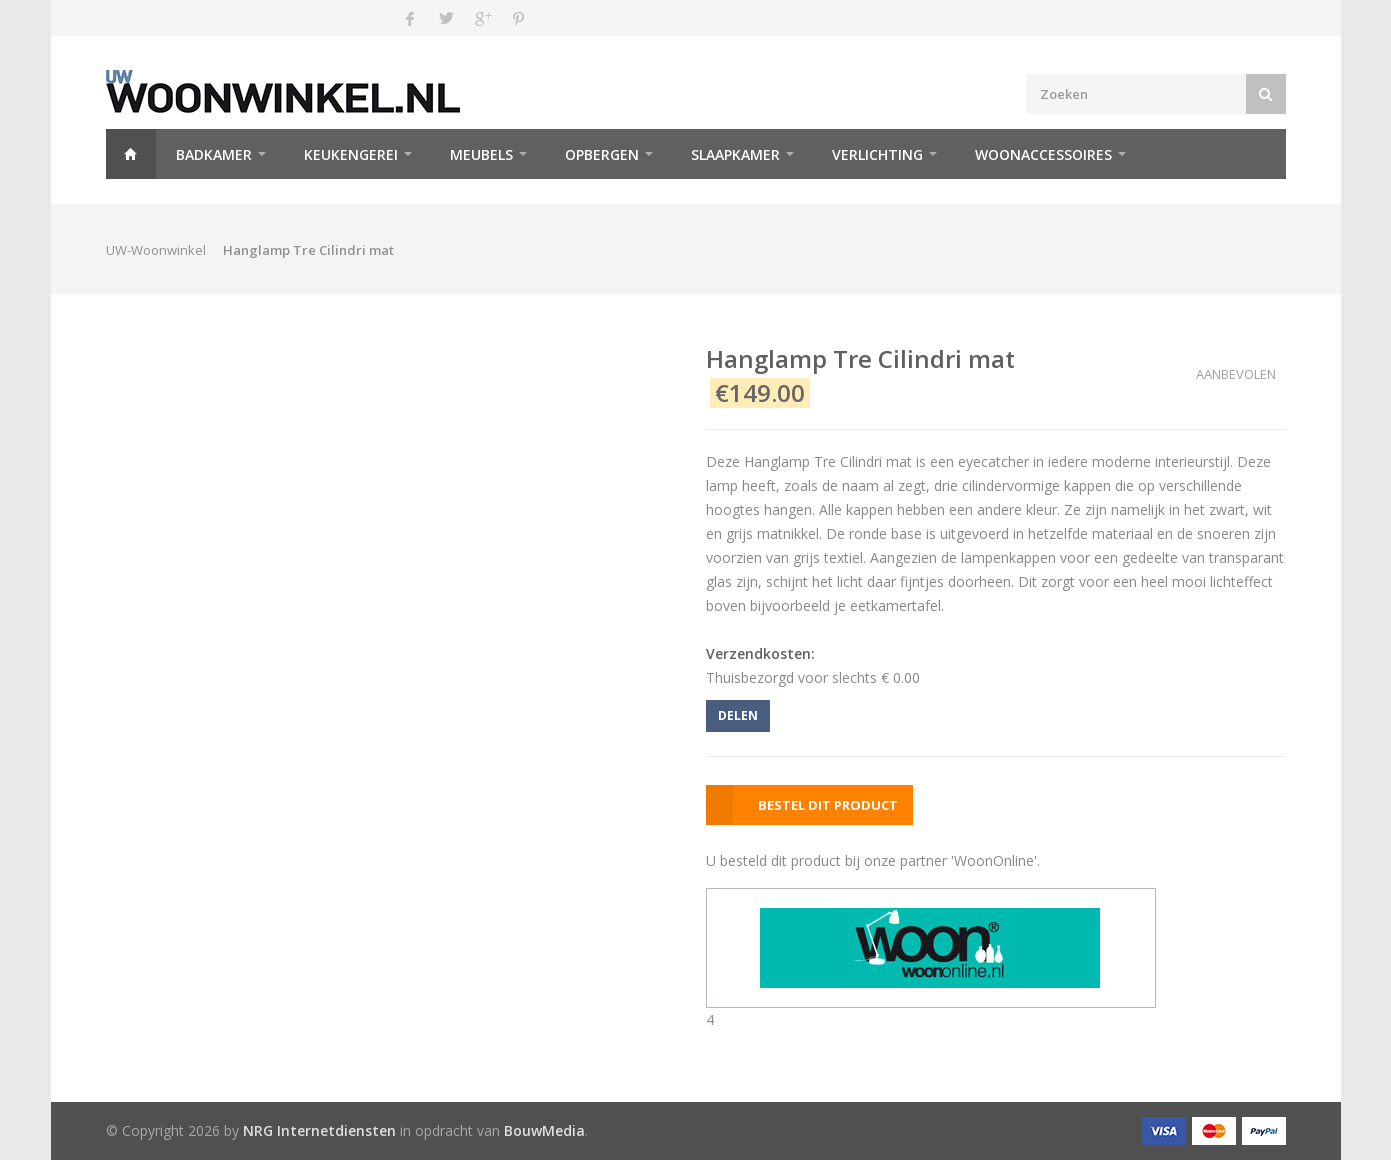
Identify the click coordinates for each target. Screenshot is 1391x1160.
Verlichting (877, 154)
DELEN (738, 715)
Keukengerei (351, 154)
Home (131, 154)
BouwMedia (544, 1130)
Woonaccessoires (1043, 154)
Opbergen (602, 154)
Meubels (481, 154)
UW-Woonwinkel (156, 250)
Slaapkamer (735, 154)
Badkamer (214, 154)
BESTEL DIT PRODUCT (828, 805)
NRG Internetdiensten (319, 1130)
